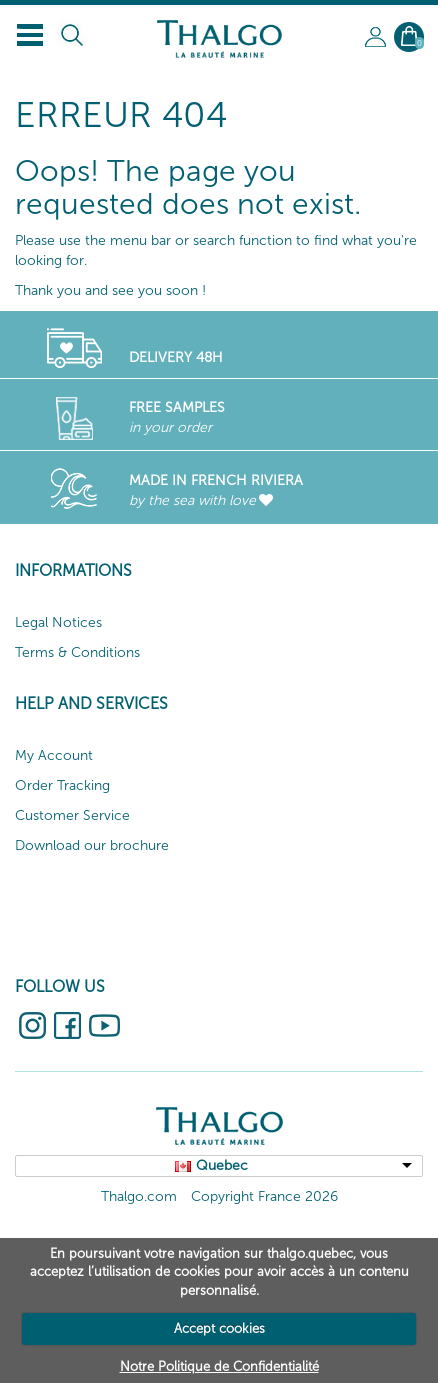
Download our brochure (92, 845)
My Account (54, 755)
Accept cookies (219, 1328)
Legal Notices (58, 622)
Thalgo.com (139, 1196)
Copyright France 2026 (264, 1196)
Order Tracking (62, 785)
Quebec (222, 1165)
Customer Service (72, 815)
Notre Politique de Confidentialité (219, 1366)
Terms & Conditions (77, 652)
